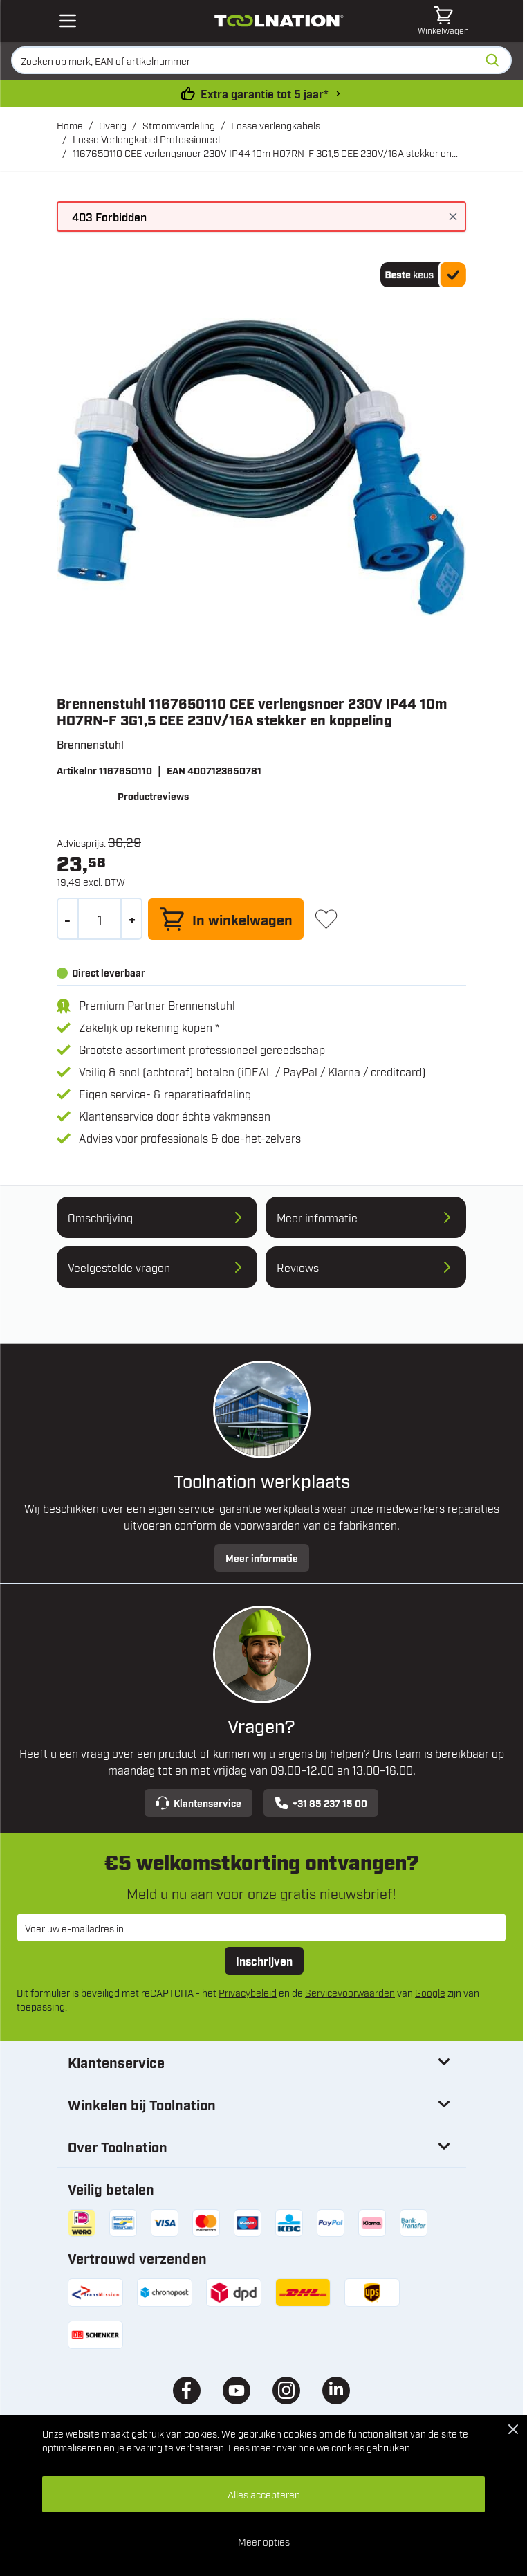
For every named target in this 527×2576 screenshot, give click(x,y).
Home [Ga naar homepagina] (70, 125)
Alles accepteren (264, 2494)
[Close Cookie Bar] (513, 2429)
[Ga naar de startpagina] (279, 20)
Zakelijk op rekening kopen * (149, 1027)
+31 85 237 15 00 (321, 1803)
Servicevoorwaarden (350, 1992)
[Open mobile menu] (67, 20)
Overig (113, 125)
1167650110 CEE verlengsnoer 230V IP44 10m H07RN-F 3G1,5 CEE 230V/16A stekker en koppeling (262, 153)
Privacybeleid (248, 1992)
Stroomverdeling (178, 125)
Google (430, 1992)
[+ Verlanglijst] (326, 919)
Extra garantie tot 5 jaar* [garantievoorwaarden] (265, 93)
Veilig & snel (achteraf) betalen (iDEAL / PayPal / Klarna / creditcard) (252, 1071)
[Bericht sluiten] (453, 216)
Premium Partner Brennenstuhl (157, 1005)
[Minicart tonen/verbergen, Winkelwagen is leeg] (443, 21)
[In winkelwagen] (226, 919)
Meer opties (264, 2541)
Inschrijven (264, 1961)
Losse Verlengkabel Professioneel (146, 139)
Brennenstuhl (90, 744)
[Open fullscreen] (261, 467)
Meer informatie (261, 1557)
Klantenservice (198, 1803)
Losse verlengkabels (275, 125)
